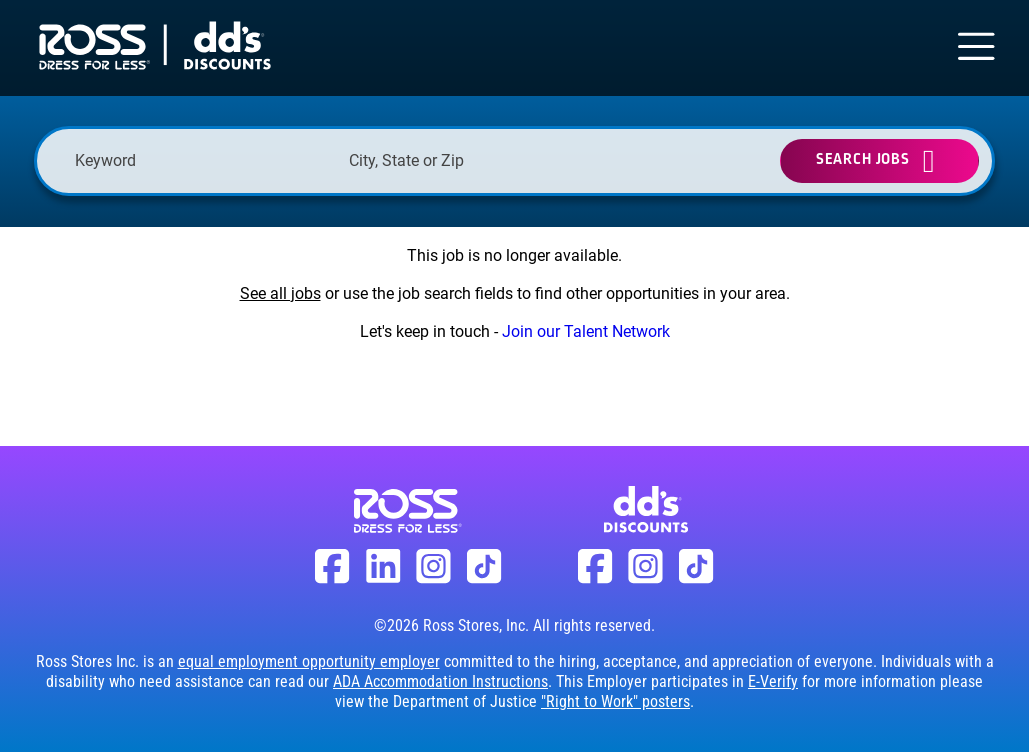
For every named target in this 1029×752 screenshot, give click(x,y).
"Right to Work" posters (615, 701)
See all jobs (280, 293)
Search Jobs (863, 159)
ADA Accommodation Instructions (440, 681)
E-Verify (773, 681)
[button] (587, 161)
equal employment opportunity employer (309, 661)
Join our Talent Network (586, 331)
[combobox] (476, 160)
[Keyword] (202, 160)
